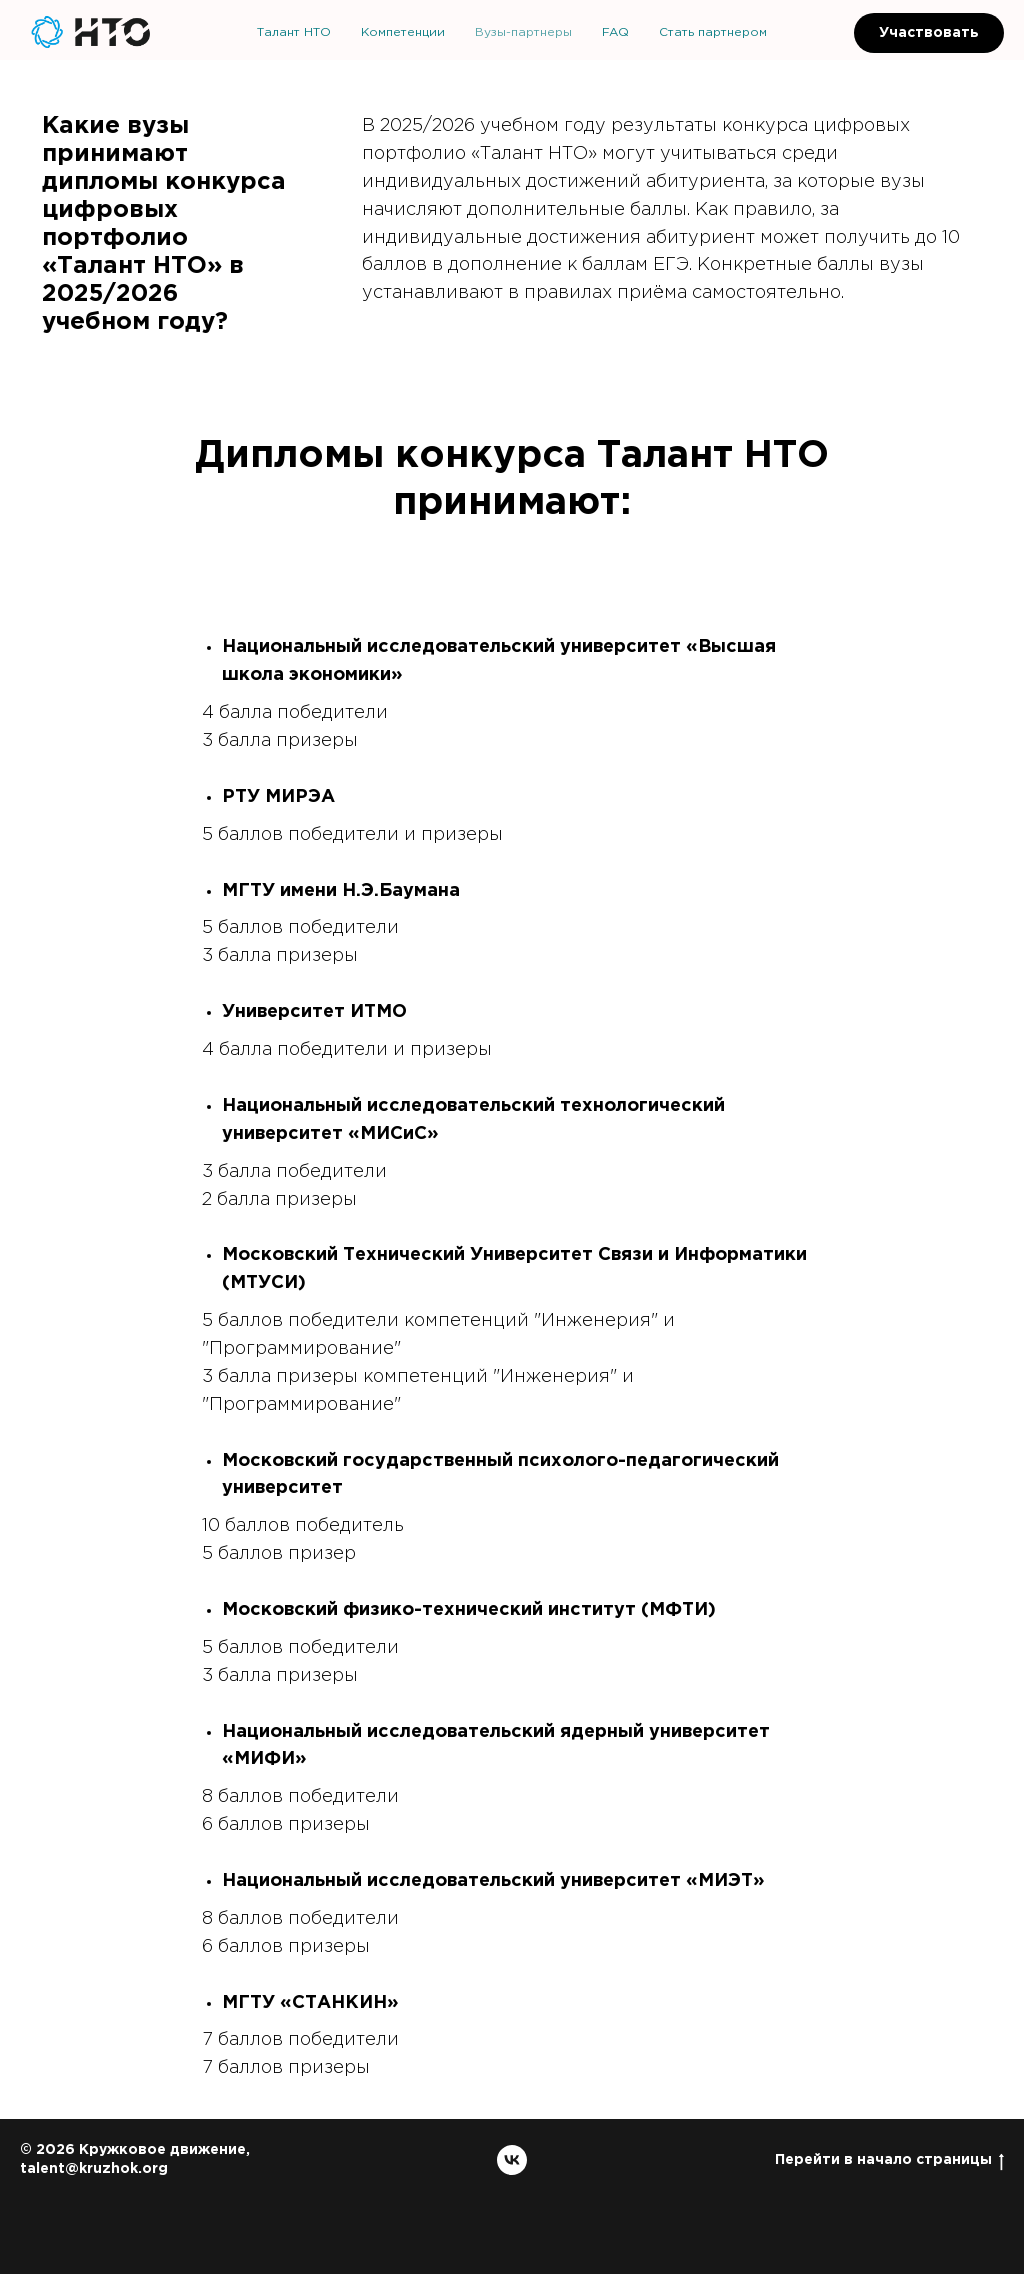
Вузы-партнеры (523, 32)
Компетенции (403, 32)
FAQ (615, 32)
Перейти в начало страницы (889, 2161)
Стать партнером (713, 32)
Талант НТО (294, 32)
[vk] (512, 2160)
